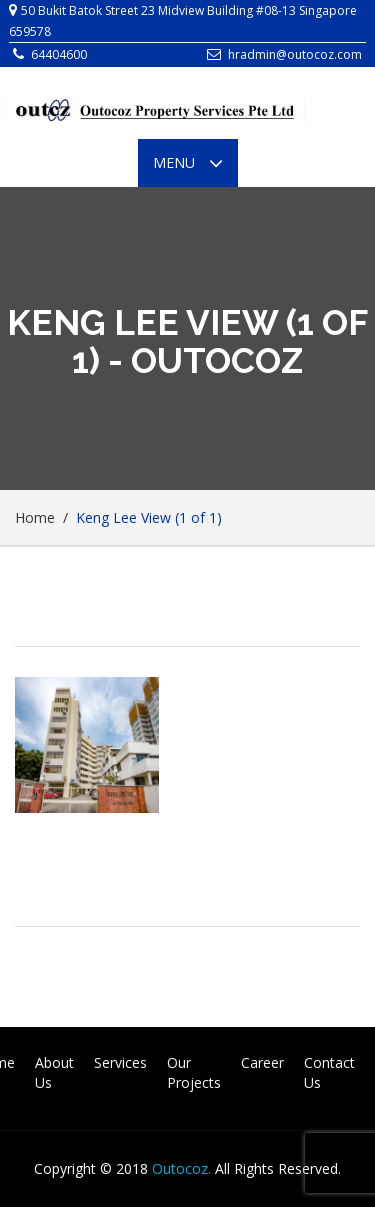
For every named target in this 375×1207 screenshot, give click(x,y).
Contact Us (329, 1072)
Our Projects (194, 1072)
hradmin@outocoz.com (295, 54)
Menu (195, 163)
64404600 (59, 54)
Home (35, 517)
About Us (54, 1072)
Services (120, 1062)
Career (262, 1062)
